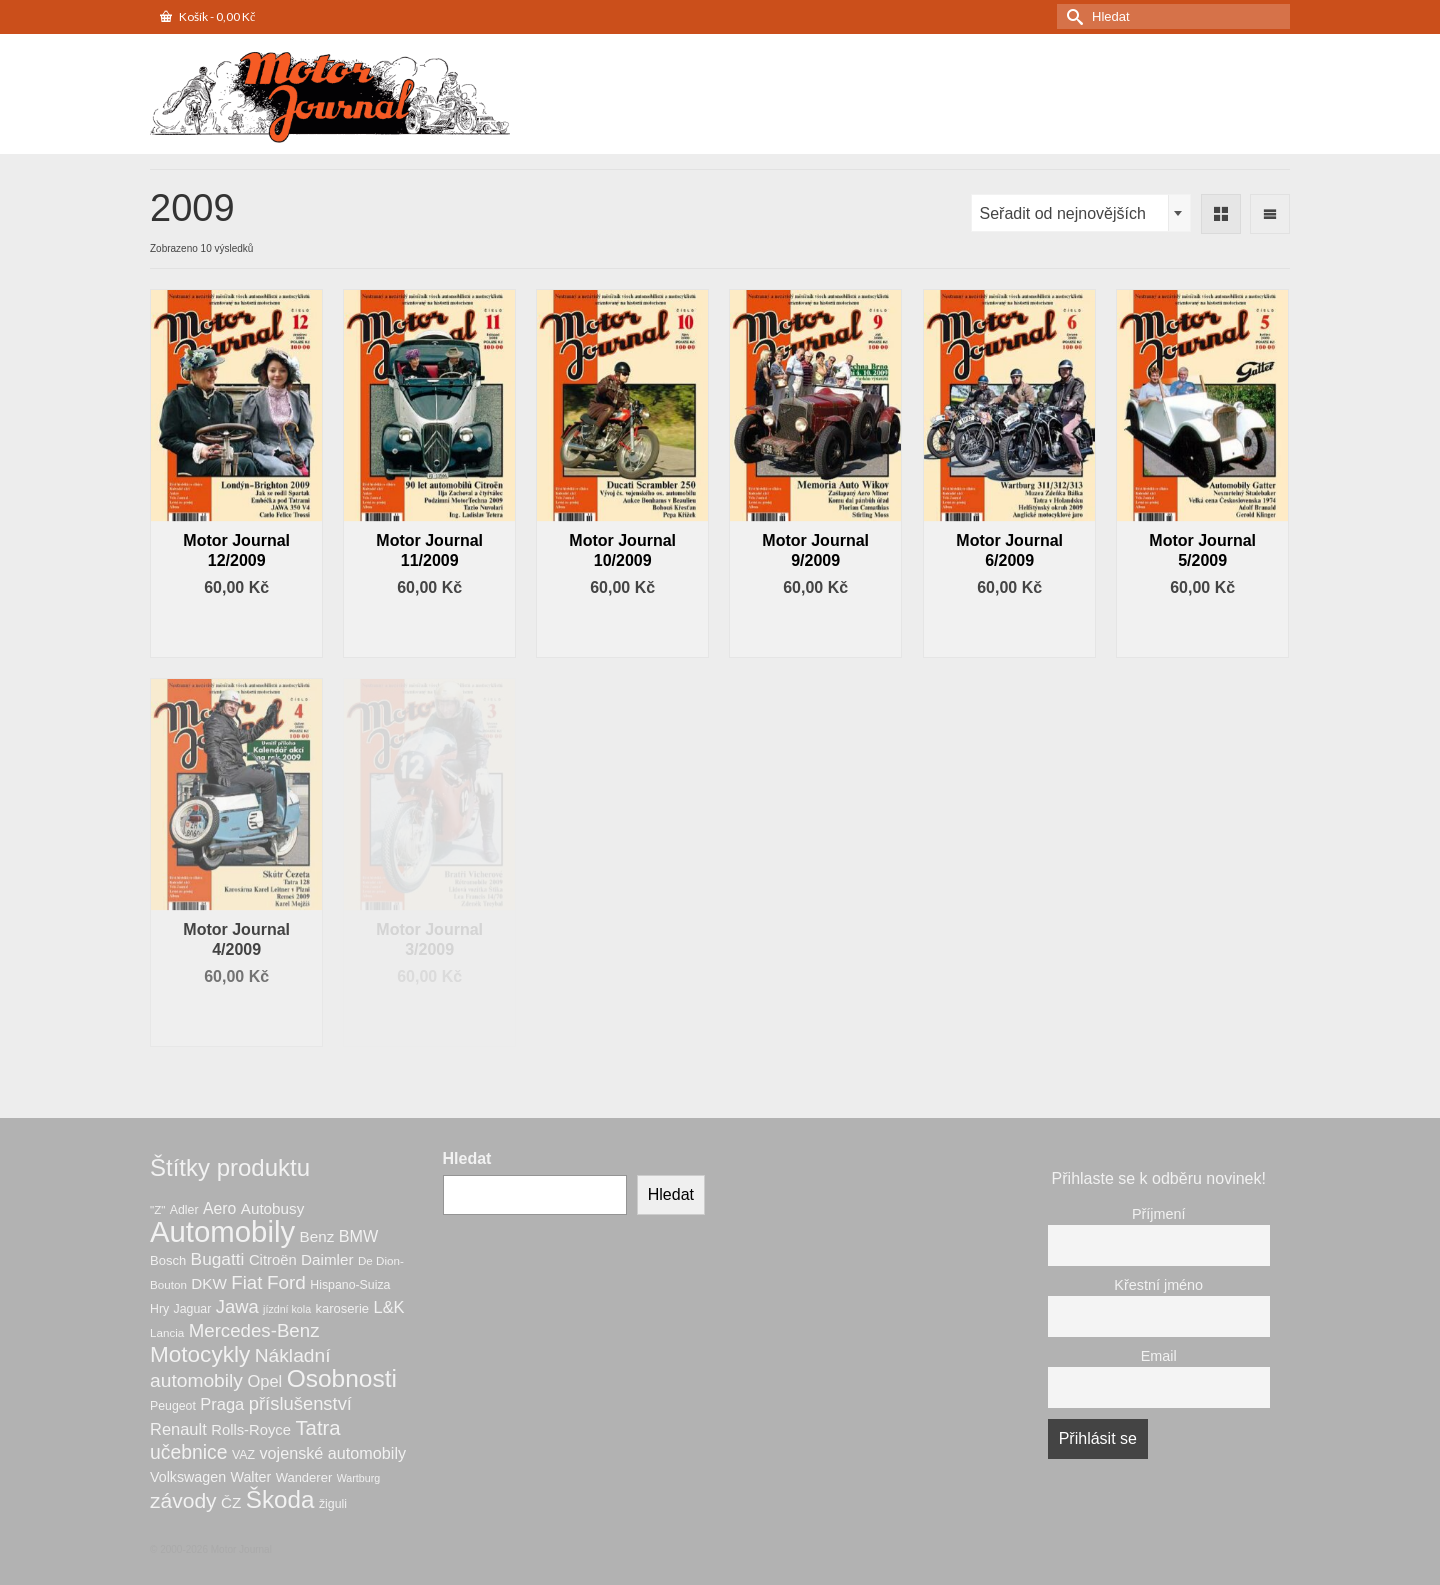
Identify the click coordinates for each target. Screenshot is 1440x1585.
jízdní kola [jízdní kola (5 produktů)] (287, 1309)
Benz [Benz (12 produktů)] (317, 1236)
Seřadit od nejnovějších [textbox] (1063, 213)
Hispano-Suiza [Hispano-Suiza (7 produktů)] (350, 1285)
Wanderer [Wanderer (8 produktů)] (304, 1477)
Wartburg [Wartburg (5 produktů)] (358, 1478)
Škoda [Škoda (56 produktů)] (280, 1499)
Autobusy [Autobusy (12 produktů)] (272, 1208)
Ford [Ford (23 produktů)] (286, 1282)
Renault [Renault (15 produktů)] (178, 1429)
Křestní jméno (1158, 1285)
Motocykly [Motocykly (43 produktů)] (200, 1354)
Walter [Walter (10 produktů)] (251, 1477)
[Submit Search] (1072, 16)
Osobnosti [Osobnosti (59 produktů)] (342, 1378)
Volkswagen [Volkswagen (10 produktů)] (188, 1477)
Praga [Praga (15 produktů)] (222, 1404)
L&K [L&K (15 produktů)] (388, 1307)
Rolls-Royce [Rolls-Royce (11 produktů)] (251, 1430)
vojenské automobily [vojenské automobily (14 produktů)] (332, 1453)
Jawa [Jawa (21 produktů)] (237, 1306)
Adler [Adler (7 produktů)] (184, 1210)
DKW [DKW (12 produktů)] (209, 1283)
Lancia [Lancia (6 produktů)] (167, 1332)
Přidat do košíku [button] (237, 630)
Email (1159, 1356)
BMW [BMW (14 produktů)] (359, 1236)
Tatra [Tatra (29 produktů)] (317, 1428)
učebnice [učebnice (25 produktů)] (189, 1452)
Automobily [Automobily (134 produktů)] (222, 1231)
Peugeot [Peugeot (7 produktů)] (173, 1406)
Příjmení (1159, 1214)
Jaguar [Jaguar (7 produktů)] (193, 1309)
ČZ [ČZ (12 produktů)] (231, 1502)
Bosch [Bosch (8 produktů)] (168, 1260)
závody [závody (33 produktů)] (183, 1500)
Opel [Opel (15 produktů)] (264, 1381)
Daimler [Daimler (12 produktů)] (327, 1259)
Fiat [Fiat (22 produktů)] (246, 1282)
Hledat (467, 1158)
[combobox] (1081, 213)
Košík (207, 16)
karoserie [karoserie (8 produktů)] (342, 1308)
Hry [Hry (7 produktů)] (159, 1309)
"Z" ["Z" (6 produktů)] (157, 1209)
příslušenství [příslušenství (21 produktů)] (300, 1403)
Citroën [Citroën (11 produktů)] (273, 1260)
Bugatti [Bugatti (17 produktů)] (218, 1259)
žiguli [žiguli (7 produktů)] (333, 1504)
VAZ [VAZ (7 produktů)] (243, 1455)
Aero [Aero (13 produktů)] (219, 1208)
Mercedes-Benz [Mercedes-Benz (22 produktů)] (254, 1330)
